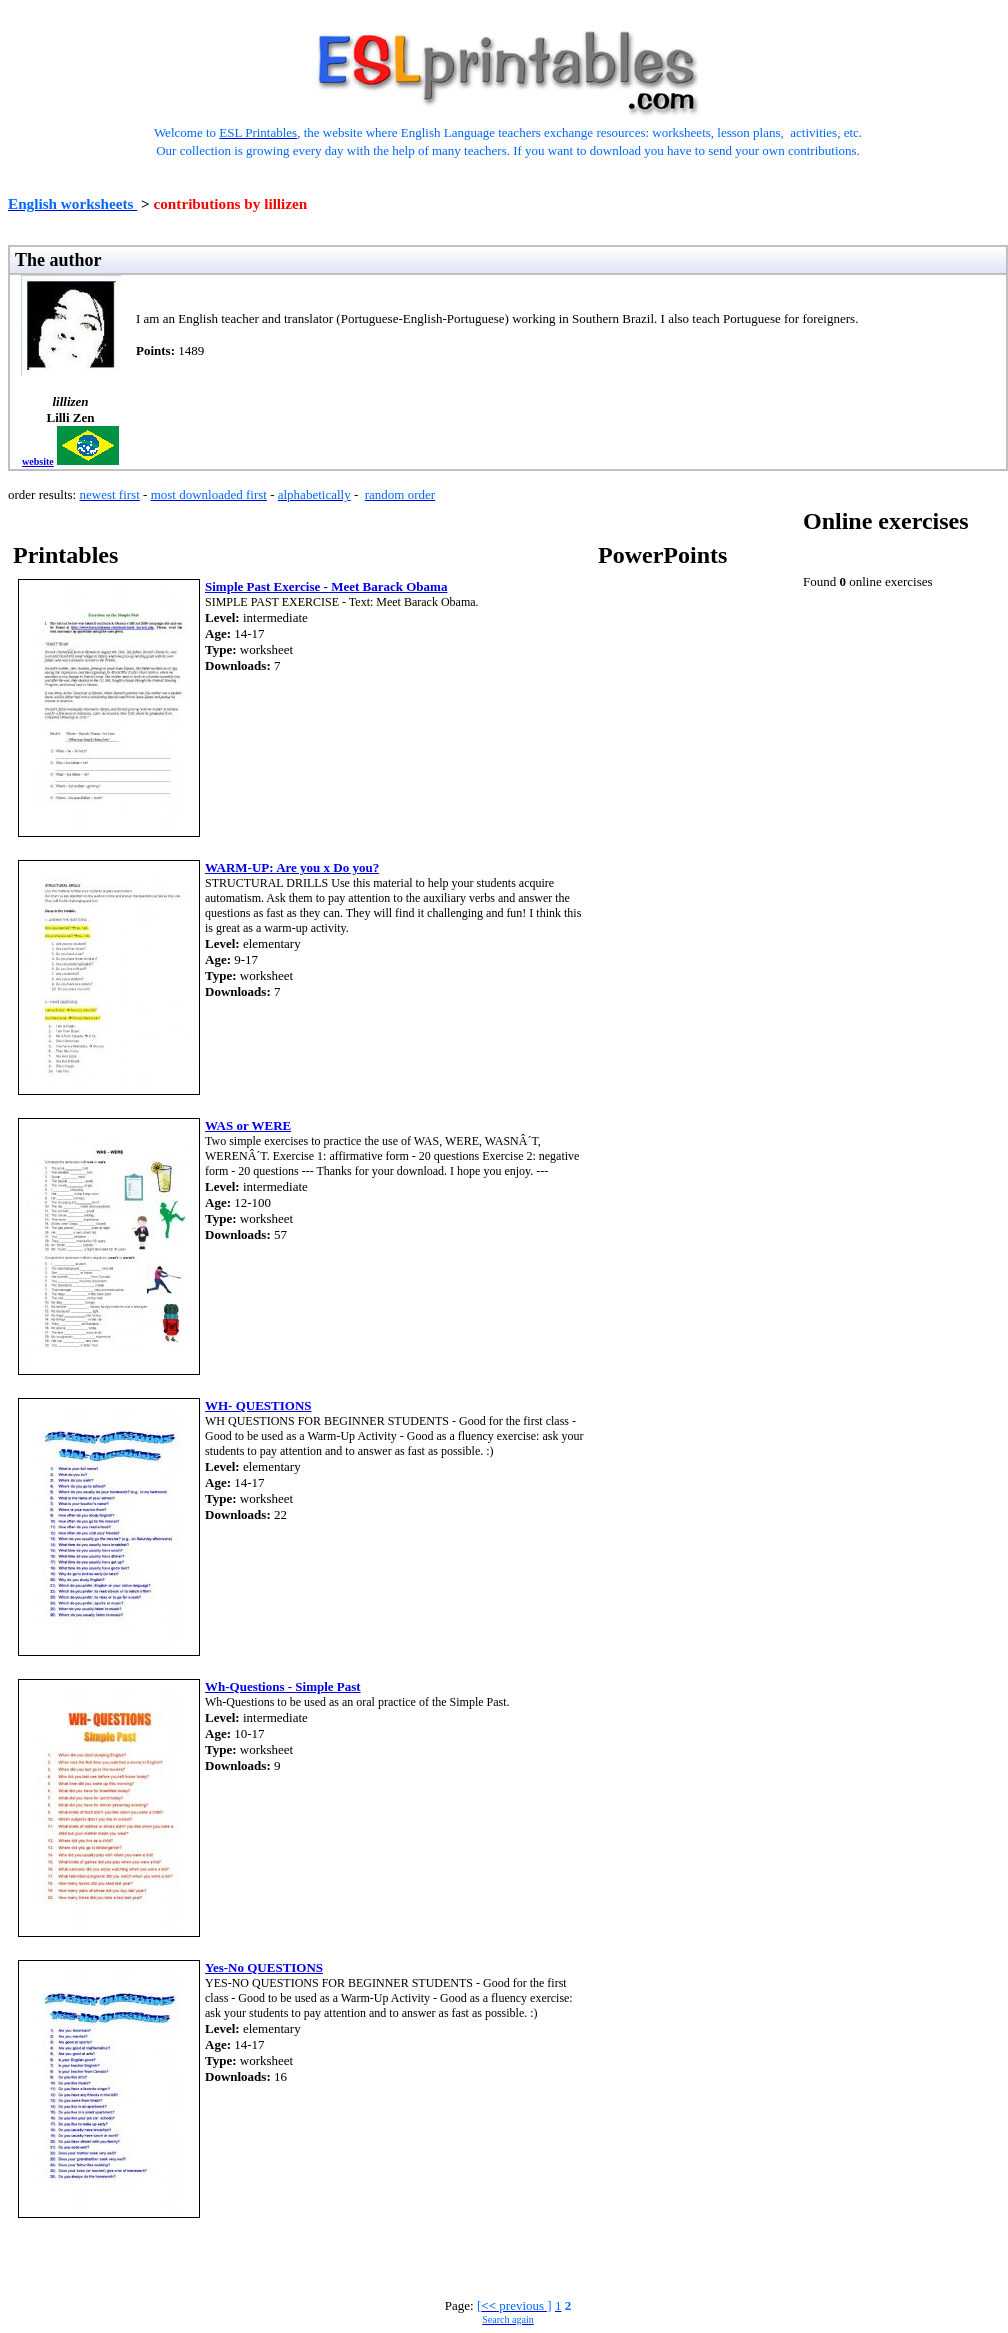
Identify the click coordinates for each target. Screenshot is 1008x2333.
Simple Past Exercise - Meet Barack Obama (326, 586)
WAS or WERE (248, 1125)
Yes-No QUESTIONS (264, 1967)
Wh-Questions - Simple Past (283, 1686)
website (38, 461)
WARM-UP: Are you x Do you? (292, 867)
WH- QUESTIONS (258, 1405)
